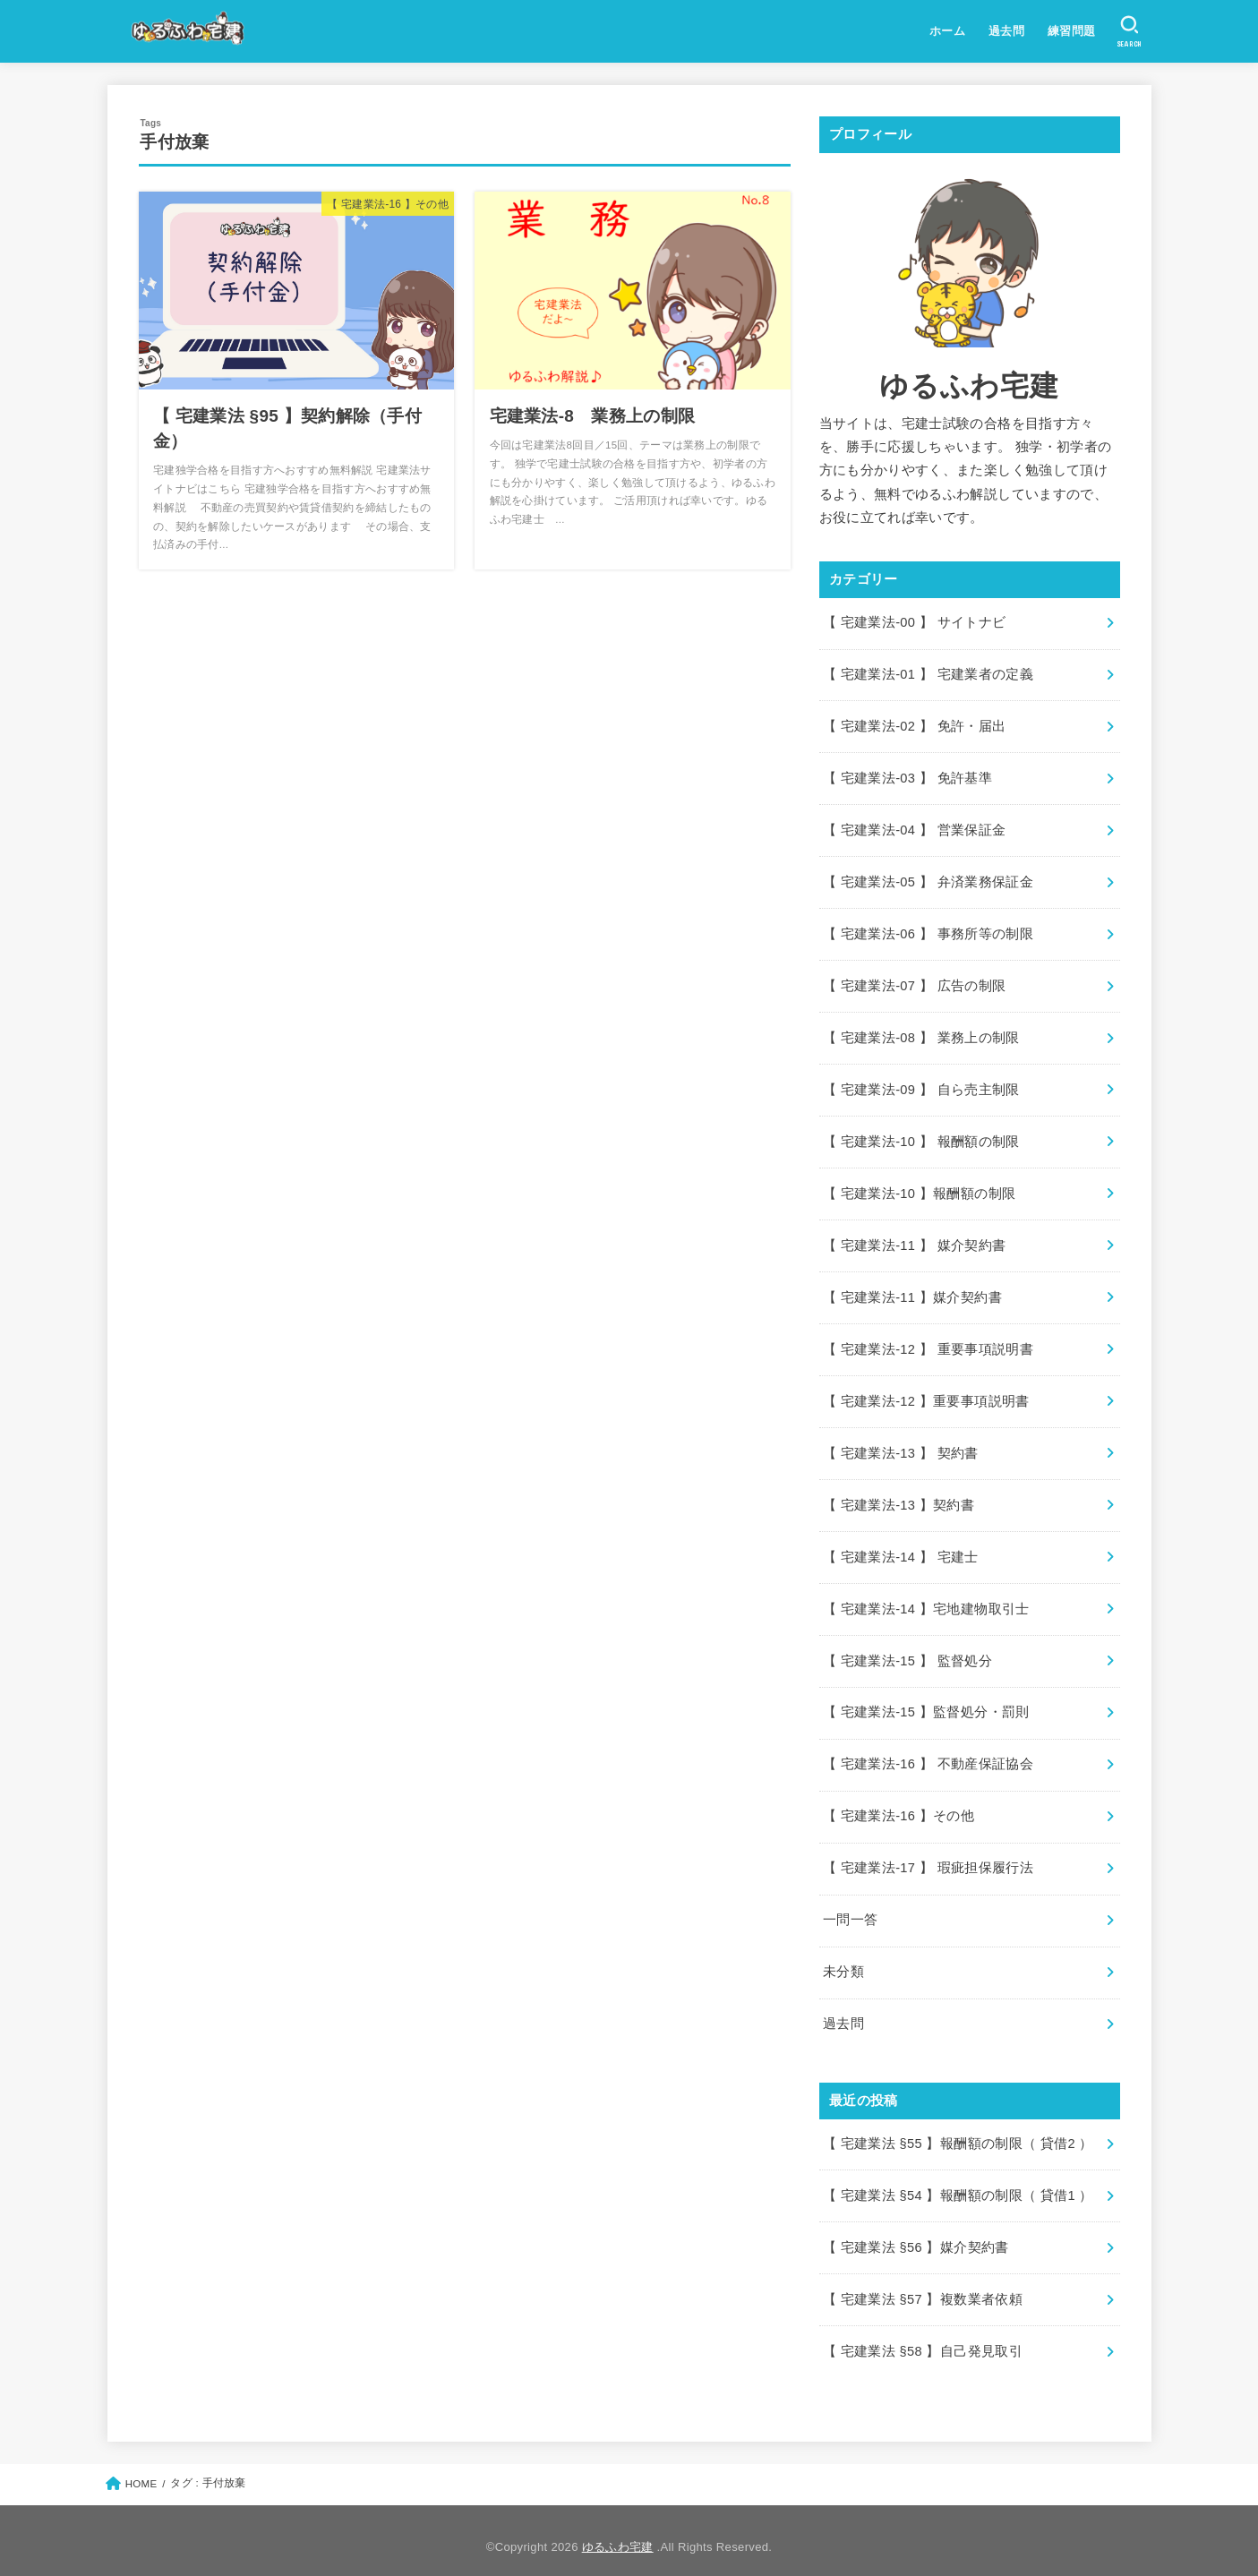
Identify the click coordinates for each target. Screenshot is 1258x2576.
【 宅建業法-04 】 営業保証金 (914, 828)
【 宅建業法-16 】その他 (898, 1808)
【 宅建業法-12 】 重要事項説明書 (928, 1344)
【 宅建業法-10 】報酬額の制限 (919, 1189)
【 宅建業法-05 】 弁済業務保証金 (928, 880)
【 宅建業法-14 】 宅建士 (900, 1550)
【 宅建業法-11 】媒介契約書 (912, 1292)
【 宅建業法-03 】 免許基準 (907, 777)
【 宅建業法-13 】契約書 (898, 1498)
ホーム (947, 31)
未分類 (843, 1962)
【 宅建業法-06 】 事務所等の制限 (928, 931)
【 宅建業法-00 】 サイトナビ (914, 622)
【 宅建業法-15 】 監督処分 (907, 1653)
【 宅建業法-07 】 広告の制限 (914, 983)
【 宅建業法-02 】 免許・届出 (914, 725)
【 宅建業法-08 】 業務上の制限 (921, 1034)
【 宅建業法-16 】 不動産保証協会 (928, 1756)
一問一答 (850, 1911)
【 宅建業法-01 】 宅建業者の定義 (928, 674)
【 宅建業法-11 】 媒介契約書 (914, 1241)
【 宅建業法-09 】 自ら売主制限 (921, 1086)
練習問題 (1072, 31)
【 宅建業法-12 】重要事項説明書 (926, 1395)
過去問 (1006, 31)
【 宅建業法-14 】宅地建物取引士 (926, 1601)
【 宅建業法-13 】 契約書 (900, 1447)
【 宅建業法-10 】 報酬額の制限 (921, 1138)
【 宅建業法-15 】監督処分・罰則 (926, 1705)
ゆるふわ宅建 (618, 2534)
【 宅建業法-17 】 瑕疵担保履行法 (928, 1859)
